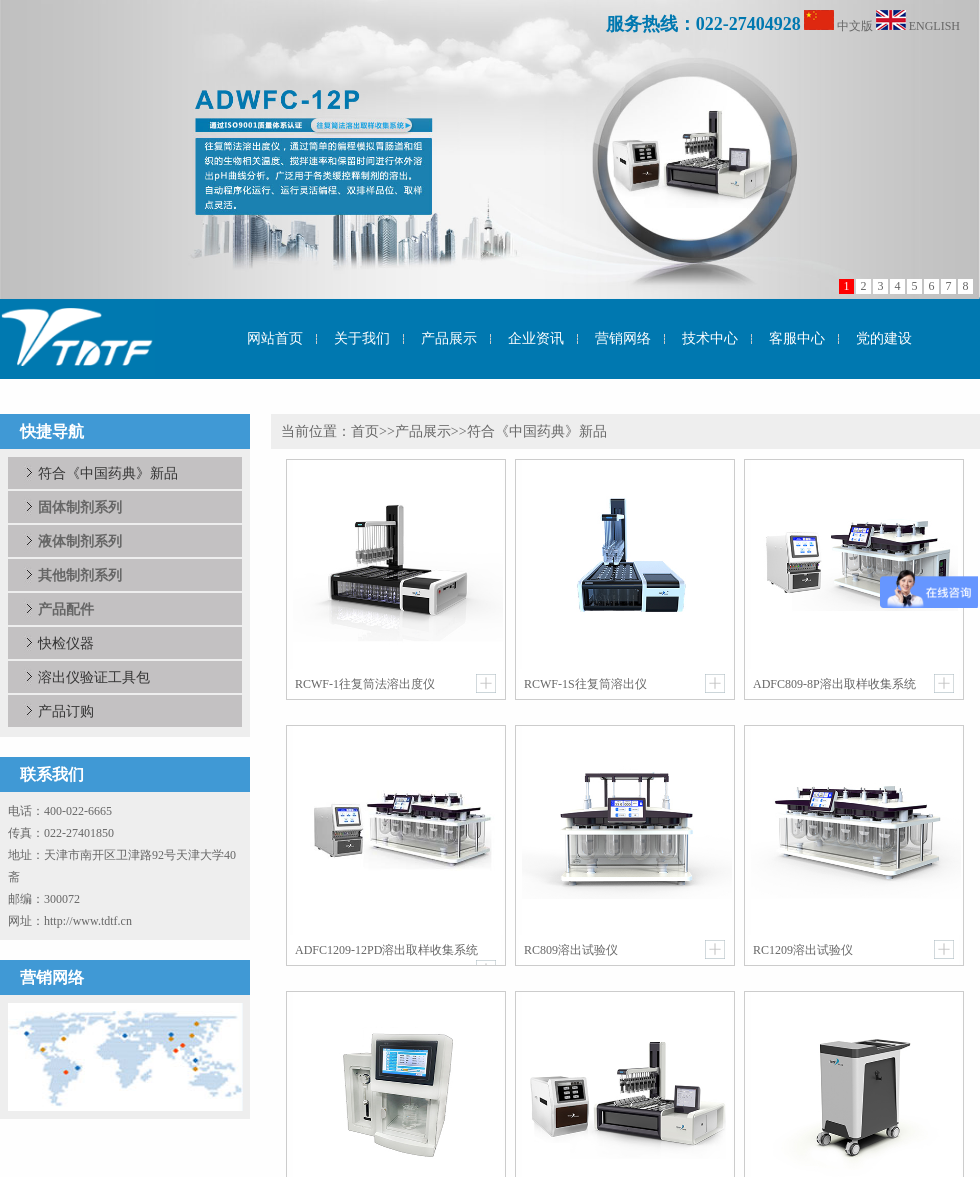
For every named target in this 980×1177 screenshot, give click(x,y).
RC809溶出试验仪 (571, 950)
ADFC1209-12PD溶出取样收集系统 (386, 950)
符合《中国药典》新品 (108, 473)
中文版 (855, 26)
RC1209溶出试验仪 (803, 950)
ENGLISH (934, 26)
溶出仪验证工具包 (94, 677)
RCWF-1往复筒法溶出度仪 (365, 684)
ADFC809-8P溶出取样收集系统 (834, 684)
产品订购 (66, 711)
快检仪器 (66, 643)
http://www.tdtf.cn (88, 921)
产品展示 (423, 431)
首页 (365, 431)
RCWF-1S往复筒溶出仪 (585, 684)
